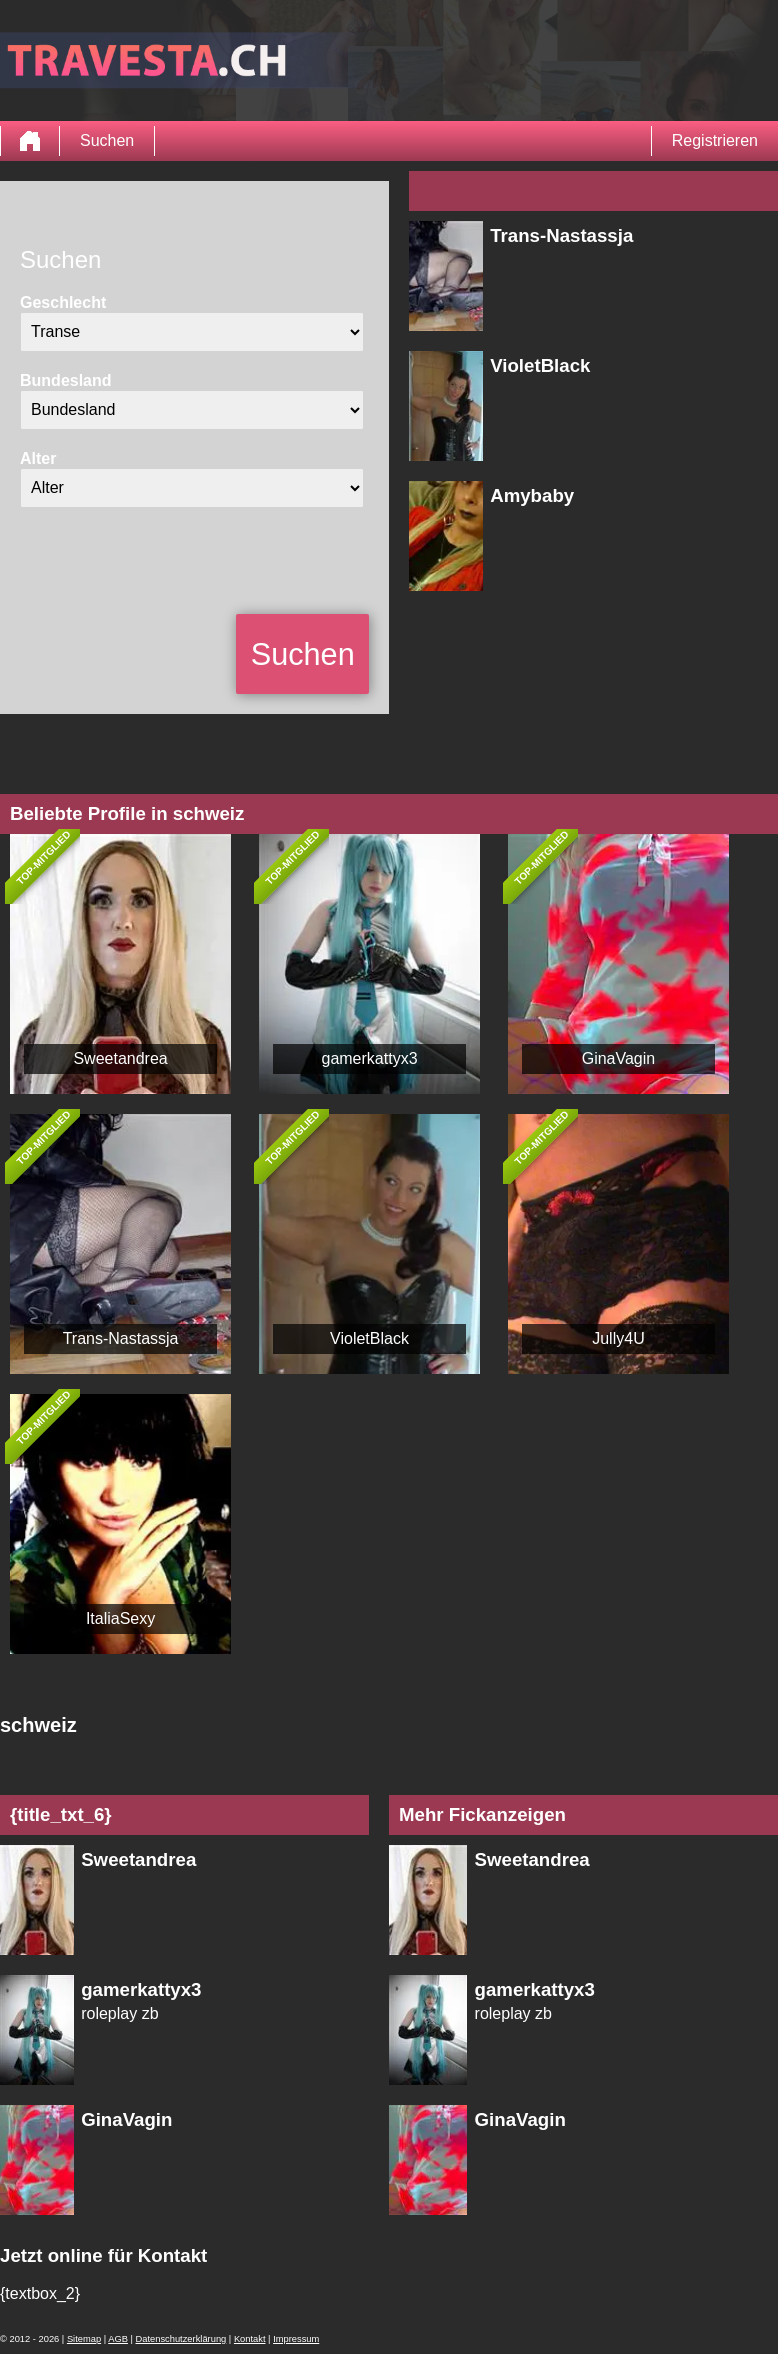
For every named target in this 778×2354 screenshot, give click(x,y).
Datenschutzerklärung (181, 2339)
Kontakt (250, 2339)
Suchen (107, 140)
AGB (118, 2339)
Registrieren (715, 140)
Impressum (296, 2339)
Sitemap (84, 2339)
